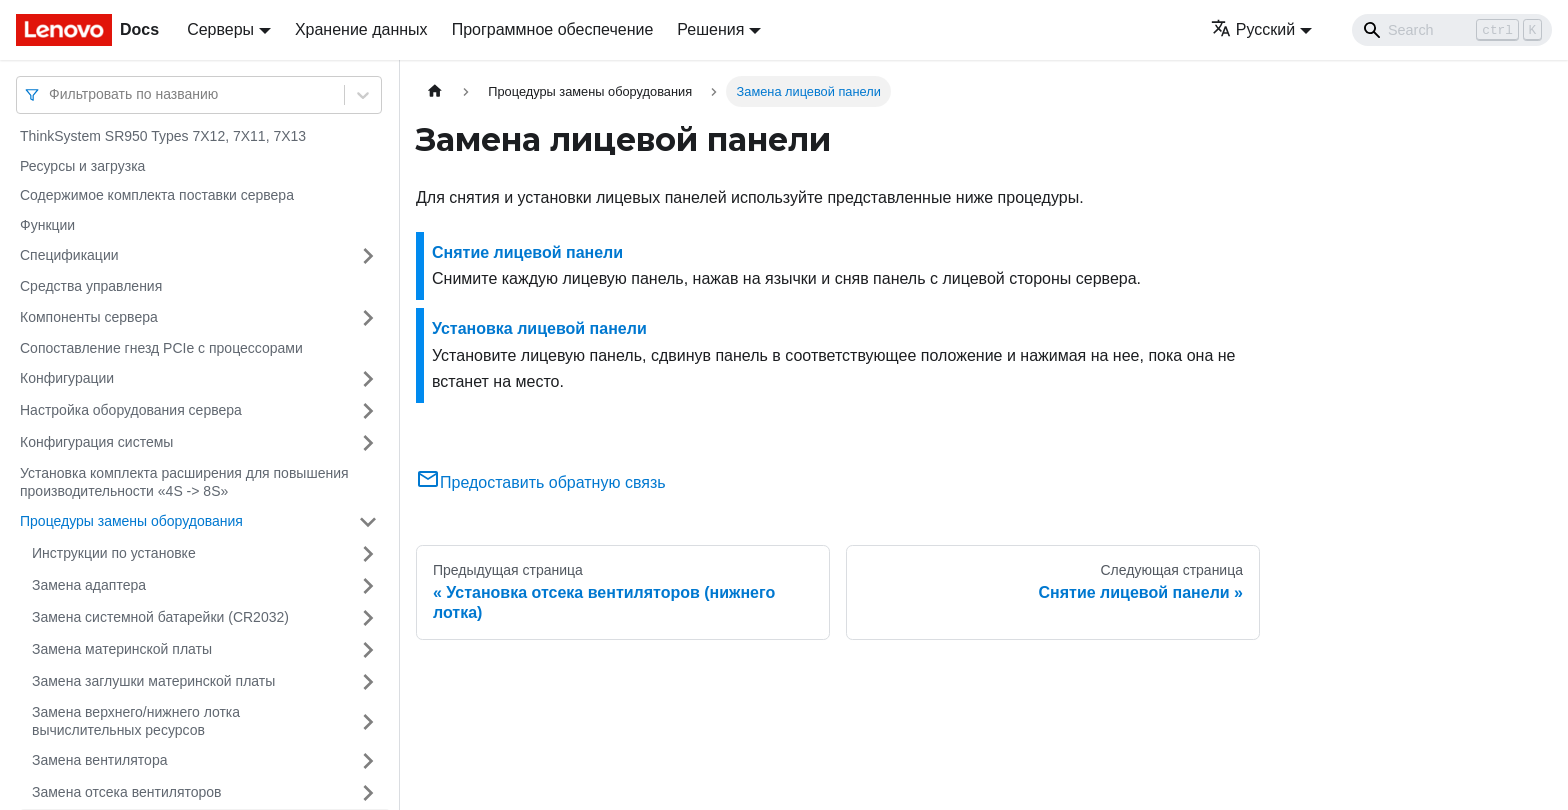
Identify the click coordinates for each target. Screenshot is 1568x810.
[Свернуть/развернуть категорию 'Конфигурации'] (368, 379)
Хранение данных (361, 29)
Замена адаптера (89, 585)
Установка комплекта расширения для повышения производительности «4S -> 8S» (184, 482)
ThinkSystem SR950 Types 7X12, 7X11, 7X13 (163, 136)
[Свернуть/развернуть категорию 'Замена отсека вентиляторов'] (368, 793)
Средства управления (91, 286)
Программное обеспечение (553, 29)
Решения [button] (710, 29)
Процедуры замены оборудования (131, 521)
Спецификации (69, 255)
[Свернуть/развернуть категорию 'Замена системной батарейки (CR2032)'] (368, 618)
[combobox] (51, 94)
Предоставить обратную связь (541, 482)
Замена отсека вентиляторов (127, 792)
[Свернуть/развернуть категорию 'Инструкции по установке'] (368, 554)
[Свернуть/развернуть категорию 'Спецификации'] (368, 256)
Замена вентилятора (99, 760)
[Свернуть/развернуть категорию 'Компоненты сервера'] (368, 318)
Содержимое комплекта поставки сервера (157, 195)
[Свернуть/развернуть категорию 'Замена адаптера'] (368, 586)
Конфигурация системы (96, 442)
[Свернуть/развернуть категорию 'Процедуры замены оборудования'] (368, 522)
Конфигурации (67, 378)
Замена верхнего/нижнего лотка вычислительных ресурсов (136, 721)
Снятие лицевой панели (527, 252)
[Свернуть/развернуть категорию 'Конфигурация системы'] (368, 443)
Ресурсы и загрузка (82, 166)
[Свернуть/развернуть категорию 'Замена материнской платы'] (368, 650)
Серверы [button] (220, 29)
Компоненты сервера (89, 317)
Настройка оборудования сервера (131, 410)
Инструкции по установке (114, 553)
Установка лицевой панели (539, 328)
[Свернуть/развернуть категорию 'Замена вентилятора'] (368, 761)
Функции (47, 225)
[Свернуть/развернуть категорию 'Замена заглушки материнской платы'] (368, 682)
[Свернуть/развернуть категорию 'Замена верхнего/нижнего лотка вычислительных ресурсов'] (368, 721)
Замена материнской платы (122, 649)
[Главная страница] (435, 91)
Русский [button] (1253, 29)
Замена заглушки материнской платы (153, 681)
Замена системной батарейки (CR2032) (160, 617)
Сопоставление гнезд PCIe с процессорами (161, 348)
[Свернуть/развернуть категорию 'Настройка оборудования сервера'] (368, 411)
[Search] (1452, 30)
